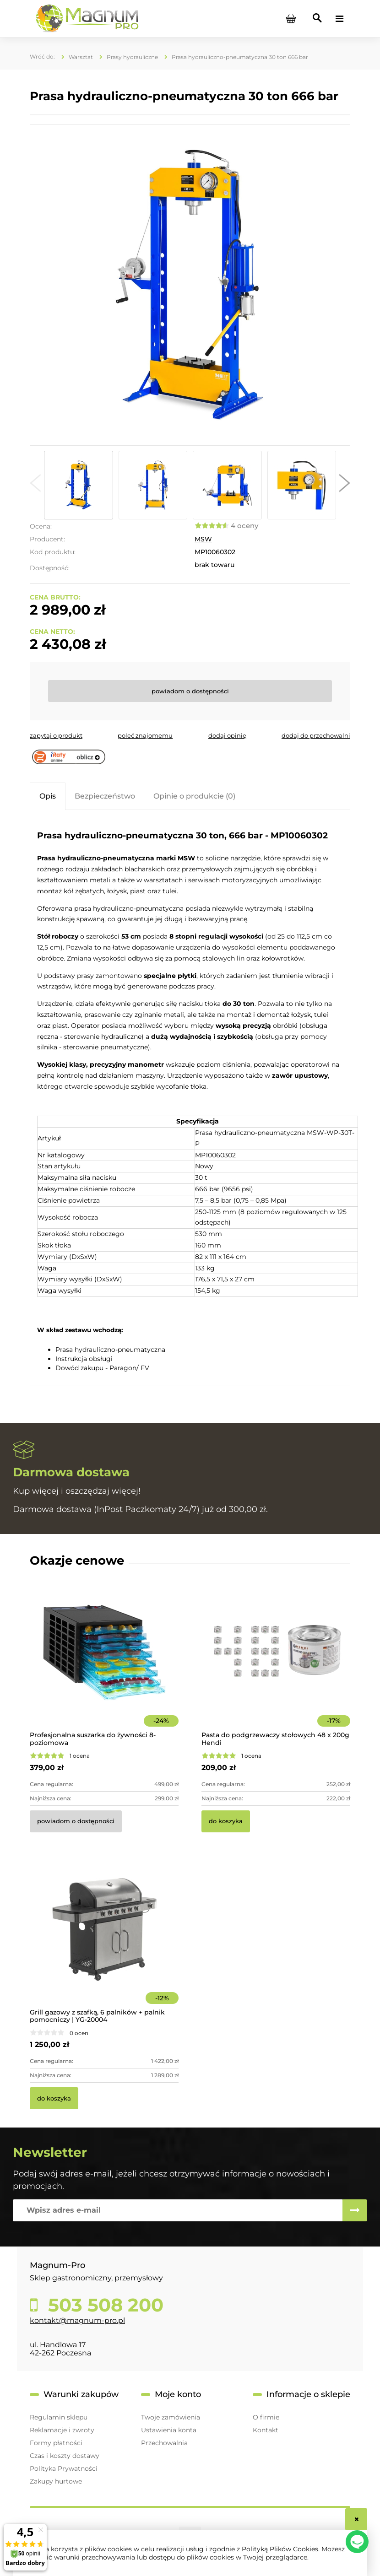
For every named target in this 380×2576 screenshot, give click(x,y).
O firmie (266, 2417)
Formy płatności (56, 2443)
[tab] (47, 796)
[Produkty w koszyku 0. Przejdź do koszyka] (291, 19)
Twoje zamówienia (170, 2417)
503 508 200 (103, 2305)
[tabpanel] (190, 1098)
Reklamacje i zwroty (62, 2430)
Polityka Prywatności (64, 2468)
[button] (35, 485)
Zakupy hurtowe (56, 2481)
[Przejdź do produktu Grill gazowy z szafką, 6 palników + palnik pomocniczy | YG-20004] (104, 1942)
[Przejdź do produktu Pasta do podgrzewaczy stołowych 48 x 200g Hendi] (275, 1664)
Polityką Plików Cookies (280, 2549)
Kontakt (265, 2430)
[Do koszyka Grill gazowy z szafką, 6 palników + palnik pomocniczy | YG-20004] (54, 2098)
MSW (203, 539)
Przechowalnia (164, 2443)
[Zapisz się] (354, 2210)
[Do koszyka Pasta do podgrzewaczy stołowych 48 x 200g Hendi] (225, 1821)
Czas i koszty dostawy (64, 2456)
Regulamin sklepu (58, 2417)
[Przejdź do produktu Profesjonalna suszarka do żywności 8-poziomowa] (104, 1664)
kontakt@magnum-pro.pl (77, 2320)
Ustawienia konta (168, 2430)
